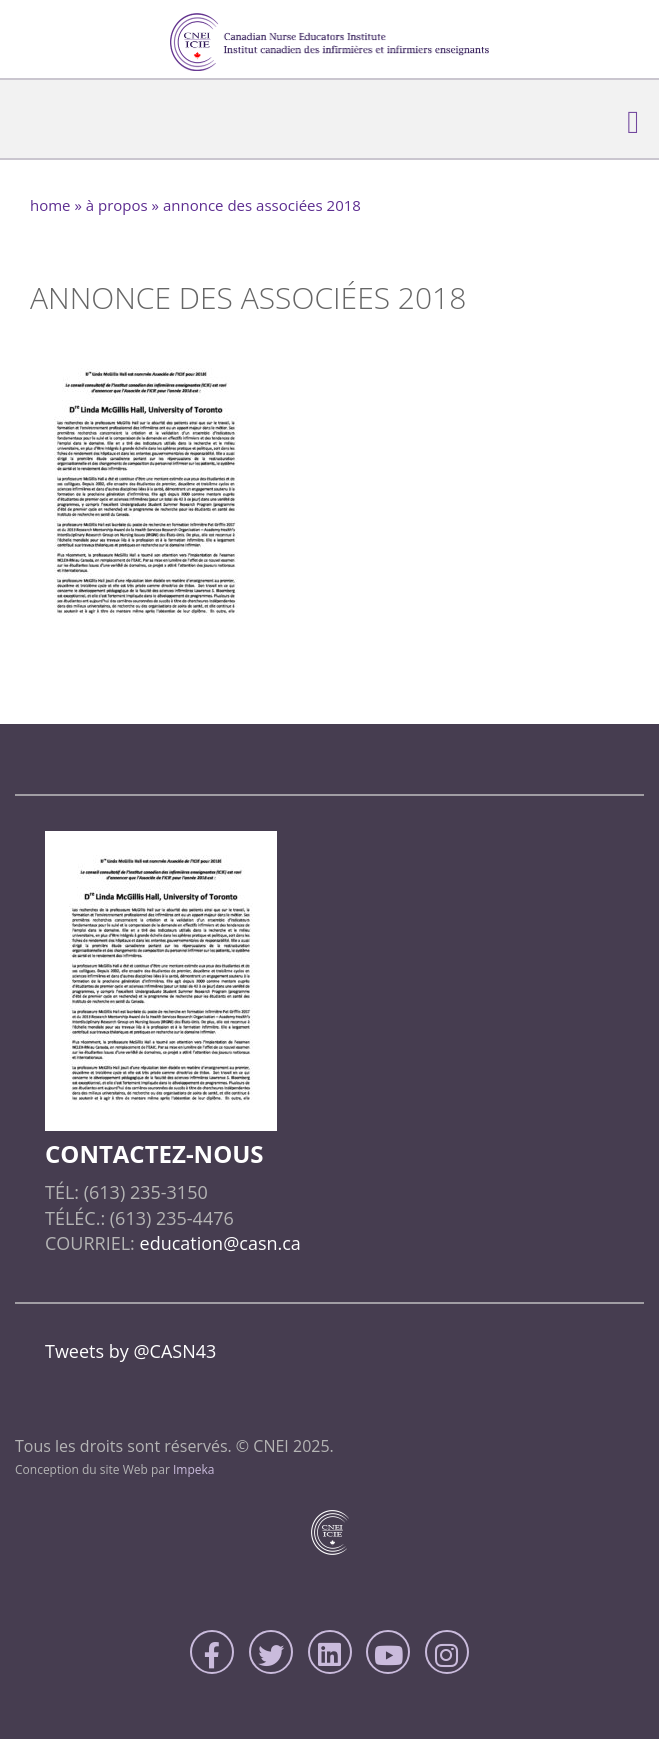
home (50, 205)
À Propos (117, 205)
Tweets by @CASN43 (130, 1351)
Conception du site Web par (115, 1469)
